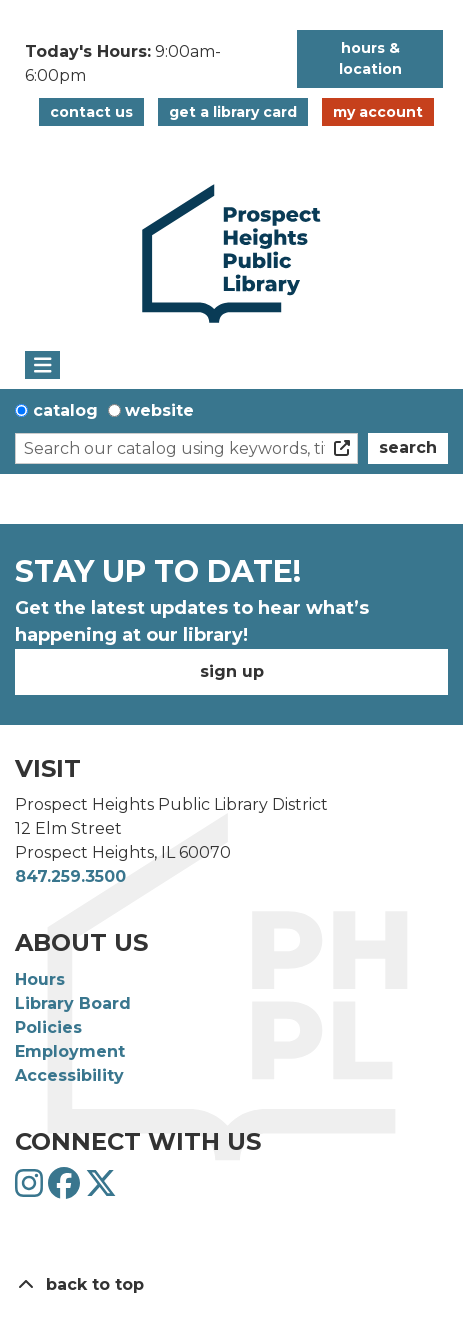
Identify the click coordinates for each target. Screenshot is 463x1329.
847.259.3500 (70, 876)
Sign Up (232, 671)
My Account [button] (378, 112)
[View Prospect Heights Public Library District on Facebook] (66, 1189)
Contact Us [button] (91, 112)
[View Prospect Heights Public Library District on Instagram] (31, 1189)
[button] (151, 64)
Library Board (73, 1003)
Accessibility (69, 1075)
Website (159, 410)
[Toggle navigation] (42, 365)
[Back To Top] (231, 1285)
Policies (48, 1027)
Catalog (65, 410)
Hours (40, 979)
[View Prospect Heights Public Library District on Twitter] (101, 1189)
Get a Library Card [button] (233, 112)
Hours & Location (370, 58)
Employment (70, 1051)
